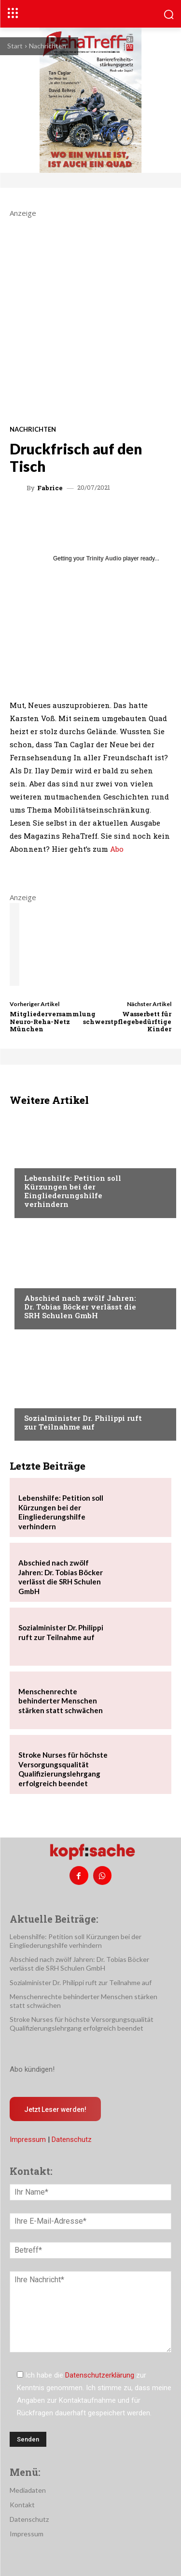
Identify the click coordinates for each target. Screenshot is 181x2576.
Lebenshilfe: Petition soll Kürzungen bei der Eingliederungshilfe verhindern (72, 1191)
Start (15, 46)
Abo (117, 849)
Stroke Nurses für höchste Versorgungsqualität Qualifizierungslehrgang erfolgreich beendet (63, 1769)
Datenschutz (72, 2139)
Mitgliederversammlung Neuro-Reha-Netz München (53, 1021)
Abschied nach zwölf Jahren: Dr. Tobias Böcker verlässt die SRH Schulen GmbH (80, 1306)
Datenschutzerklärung (99, 2375)
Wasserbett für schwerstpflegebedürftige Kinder (127, 1021)
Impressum (28, 2139)
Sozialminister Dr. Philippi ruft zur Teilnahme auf (83, 1422)
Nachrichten (47, 46)
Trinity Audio (104, 558)
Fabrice (50, 488)
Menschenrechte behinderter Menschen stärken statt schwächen (60, 1701)
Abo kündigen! (32, 2069)
